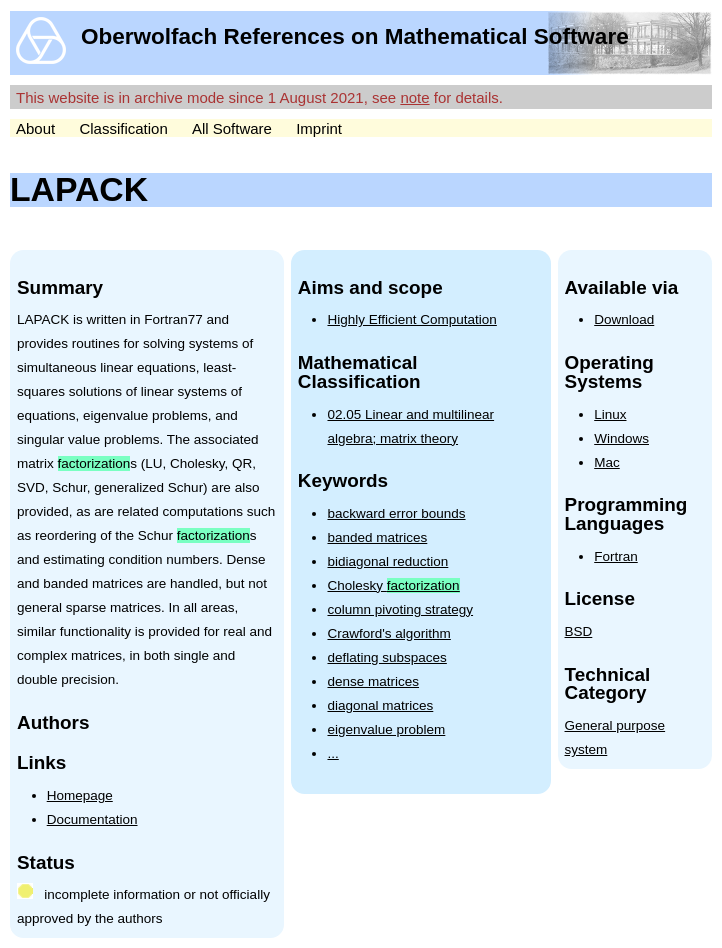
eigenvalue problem (386, 729)
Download (624, 319)
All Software (232, 128)
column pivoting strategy (400, 609)
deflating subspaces (386, 657)
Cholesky (393, 585)
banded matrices (377, 537)
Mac (607, 462)
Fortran (616, 556)
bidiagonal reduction (387, 561)
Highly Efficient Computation (411, 319)
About (35, 128)
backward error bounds (396, 513)
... (332, 753)
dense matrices (373, 681)
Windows (621, 438)
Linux (610, 414)
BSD (579, 631)
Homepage (80, 795)
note (414, 97)
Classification (123, 128)
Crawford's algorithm (388, 633)
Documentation (92, 819)
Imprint (319, 128)
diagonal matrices (380, 705)
